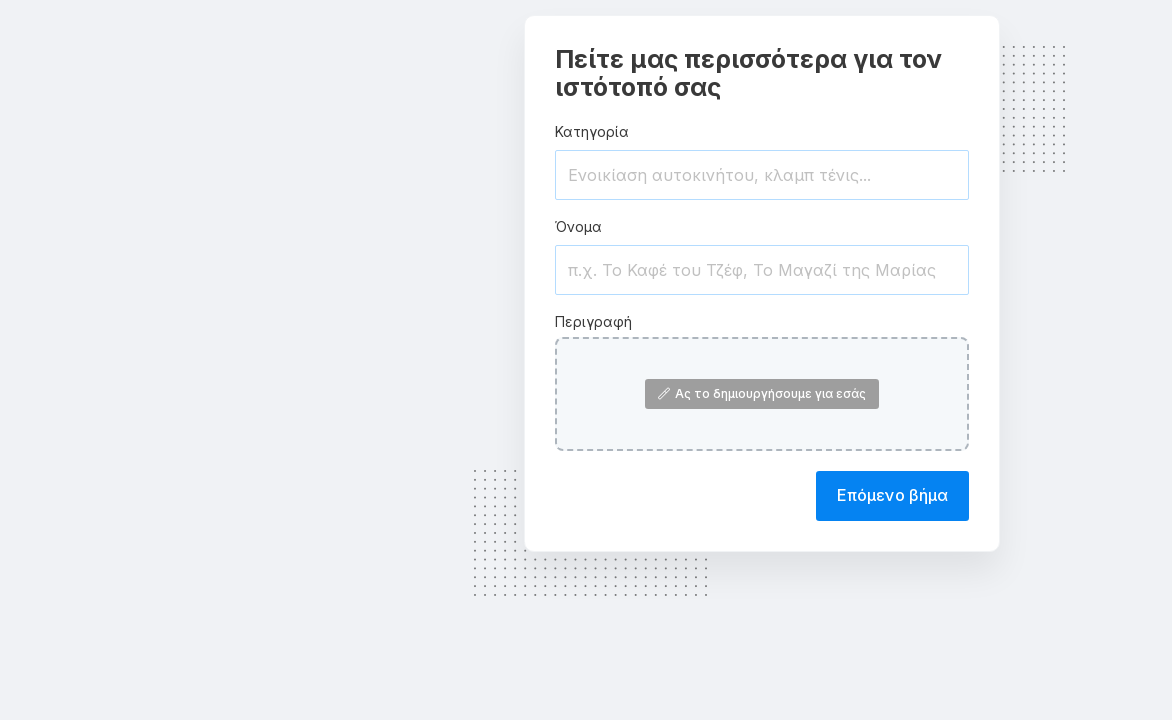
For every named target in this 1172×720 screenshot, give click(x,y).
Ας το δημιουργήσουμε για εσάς (762, 393)
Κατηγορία (592, 131)
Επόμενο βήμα (892, 495)
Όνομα (578, 226)
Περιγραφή (593, 321)
